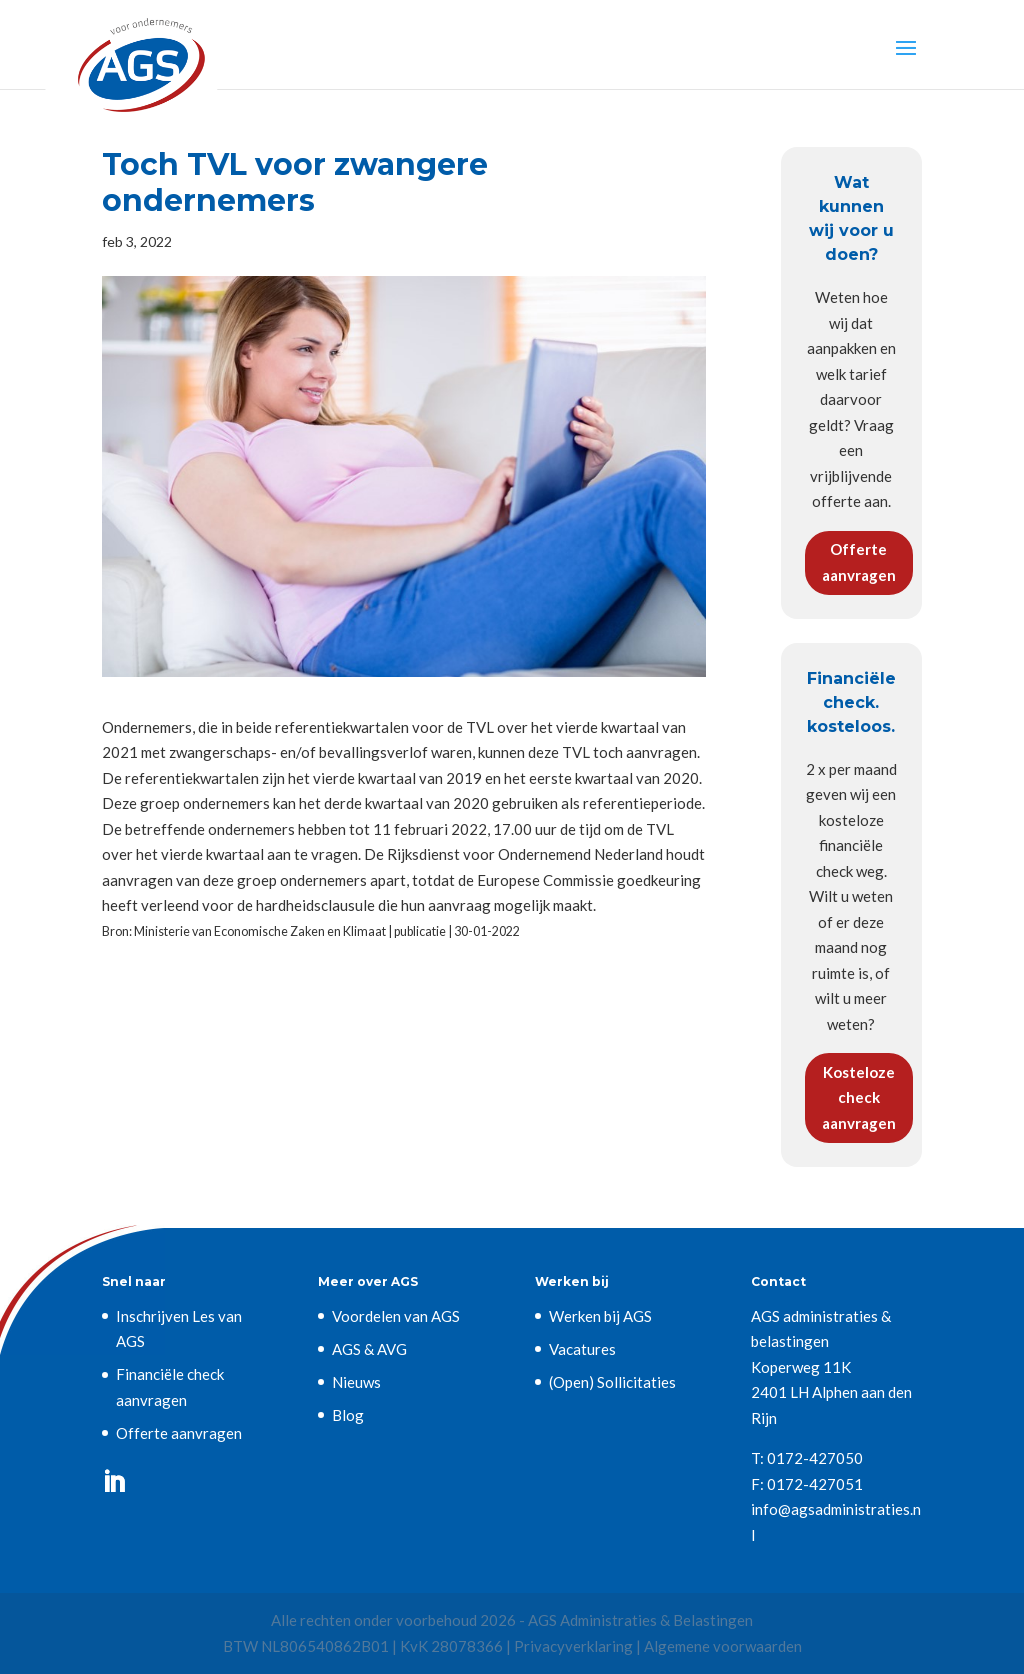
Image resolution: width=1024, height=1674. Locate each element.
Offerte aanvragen (859, 562)
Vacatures (582, 1349)
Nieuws (356, 1382)
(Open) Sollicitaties (612, 1382)
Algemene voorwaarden (723, 1646)
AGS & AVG (369, 1349)
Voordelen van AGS (396, 1316)
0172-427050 (815, 1458)
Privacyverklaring (573, 1646)
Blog (348, 1415)
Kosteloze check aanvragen (859, 1097)
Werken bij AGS (600, 1316)
